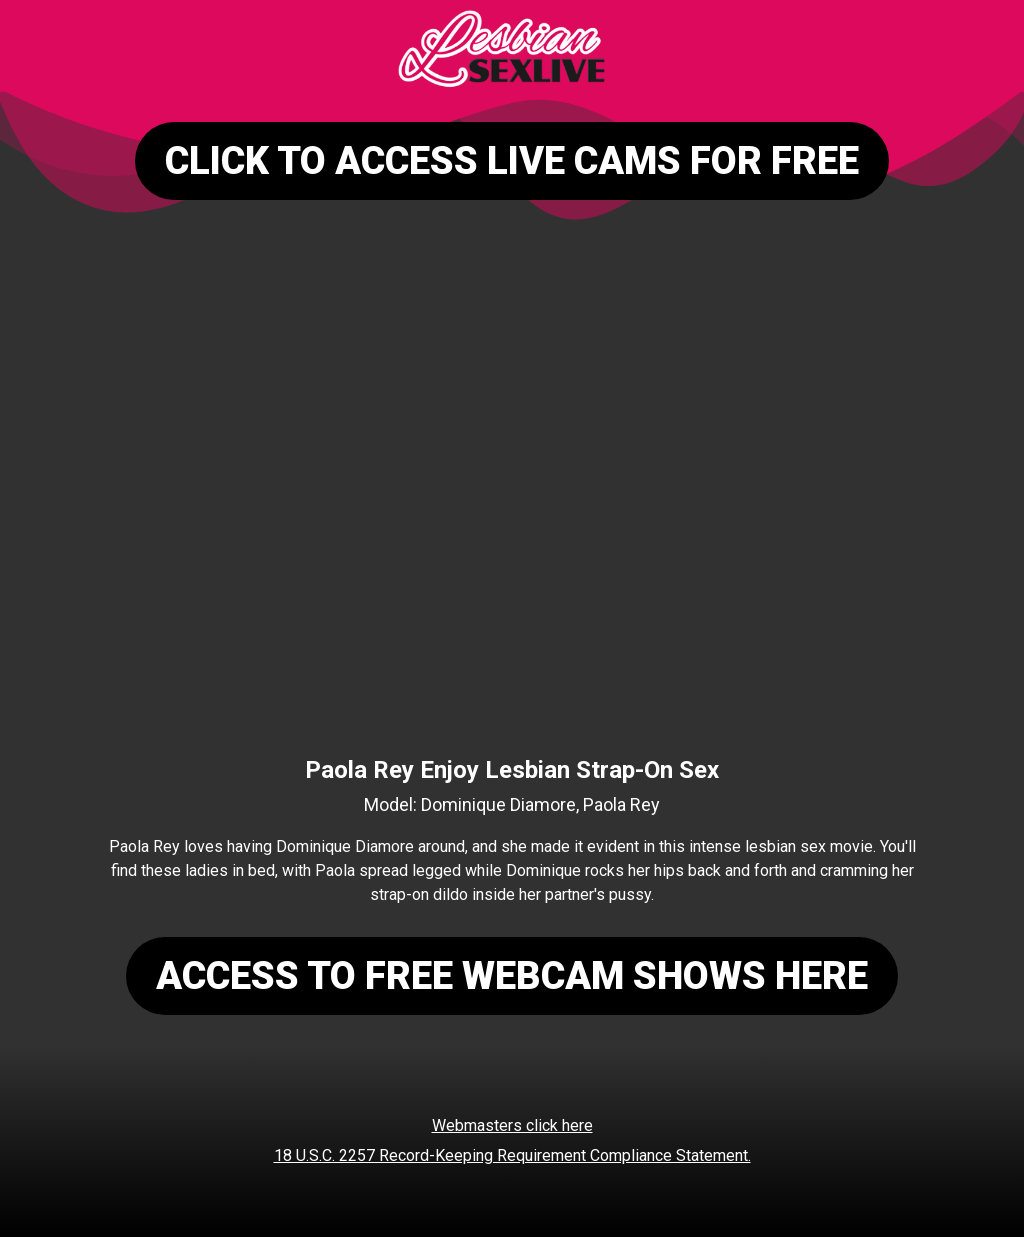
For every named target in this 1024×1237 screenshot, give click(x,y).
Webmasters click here (512, 1125)
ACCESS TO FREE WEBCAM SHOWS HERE (512, 976)
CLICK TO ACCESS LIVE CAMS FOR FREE (512, 161)
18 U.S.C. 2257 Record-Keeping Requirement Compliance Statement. (512, 1155)
